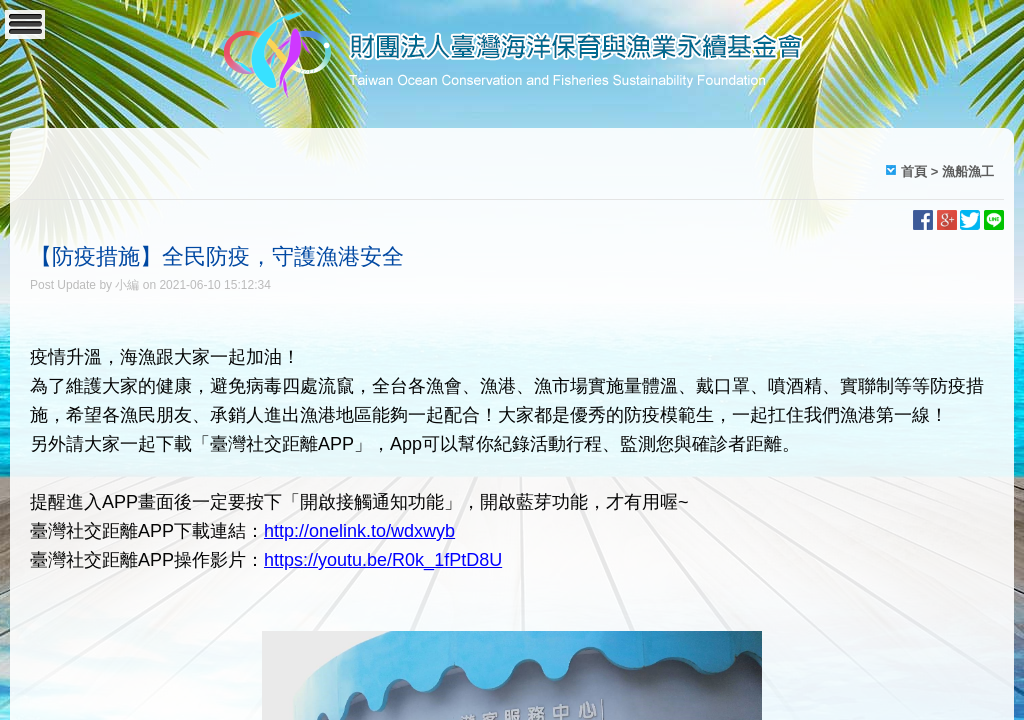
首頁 (914, 171)
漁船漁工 (968, 171)
